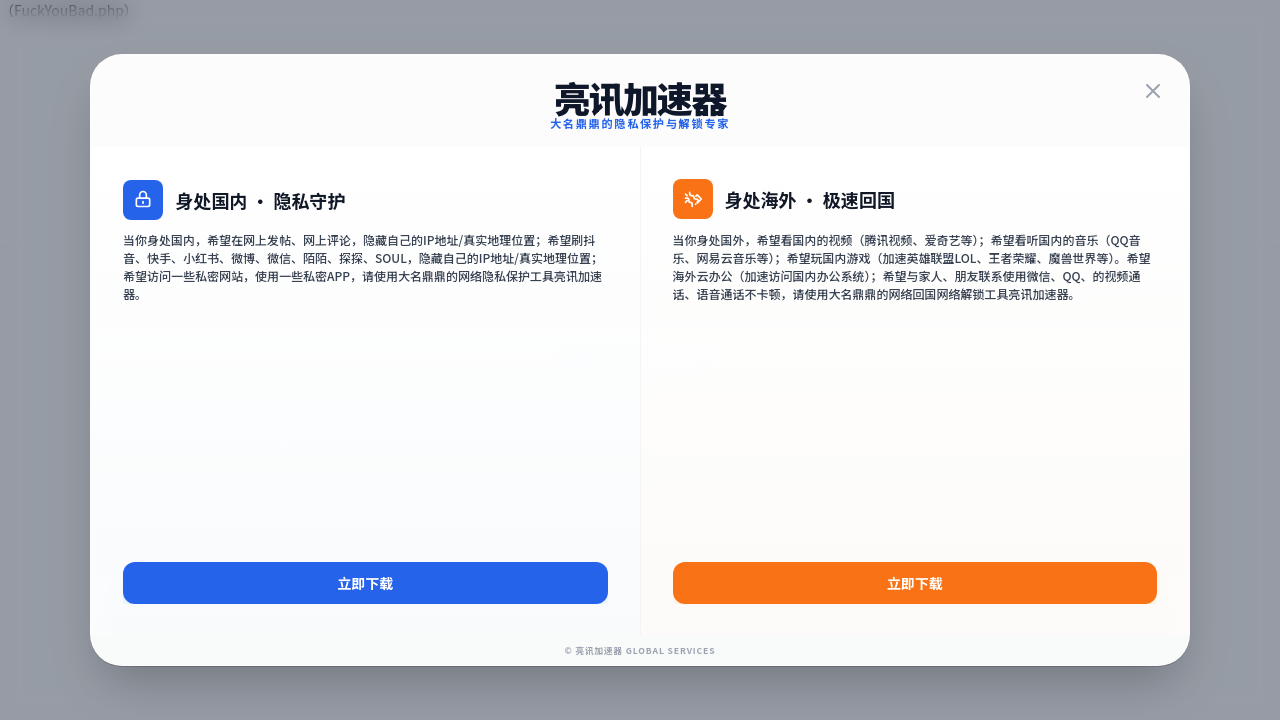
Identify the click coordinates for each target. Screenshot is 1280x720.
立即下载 (365, 607)
